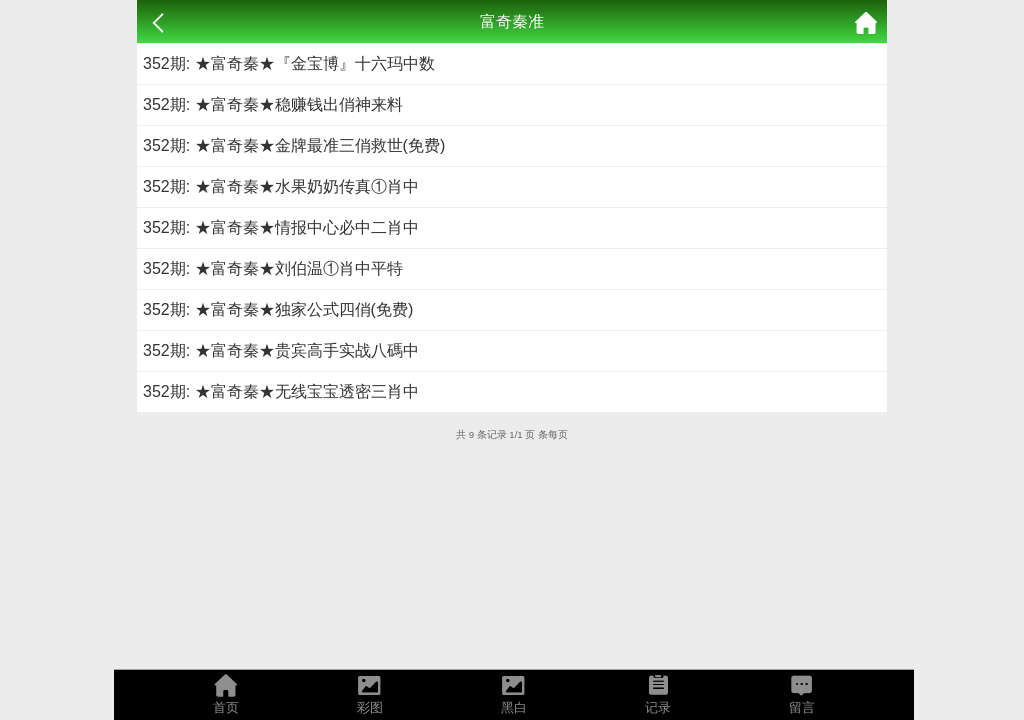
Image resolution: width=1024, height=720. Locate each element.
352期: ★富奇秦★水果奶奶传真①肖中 (281, 186)
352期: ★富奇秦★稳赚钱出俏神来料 (273, 104)
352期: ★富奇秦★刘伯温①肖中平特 (273, 268)
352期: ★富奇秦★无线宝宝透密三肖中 (281, 391)
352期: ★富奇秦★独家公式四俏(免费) (278, 309)
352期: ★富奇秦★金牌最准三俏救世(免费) (294, 145)
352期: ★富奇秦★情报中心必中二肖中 (281, 227)
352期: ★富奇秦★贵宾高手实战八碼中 (281, 350)
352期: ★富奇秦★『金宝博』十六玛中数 (289, 63)
